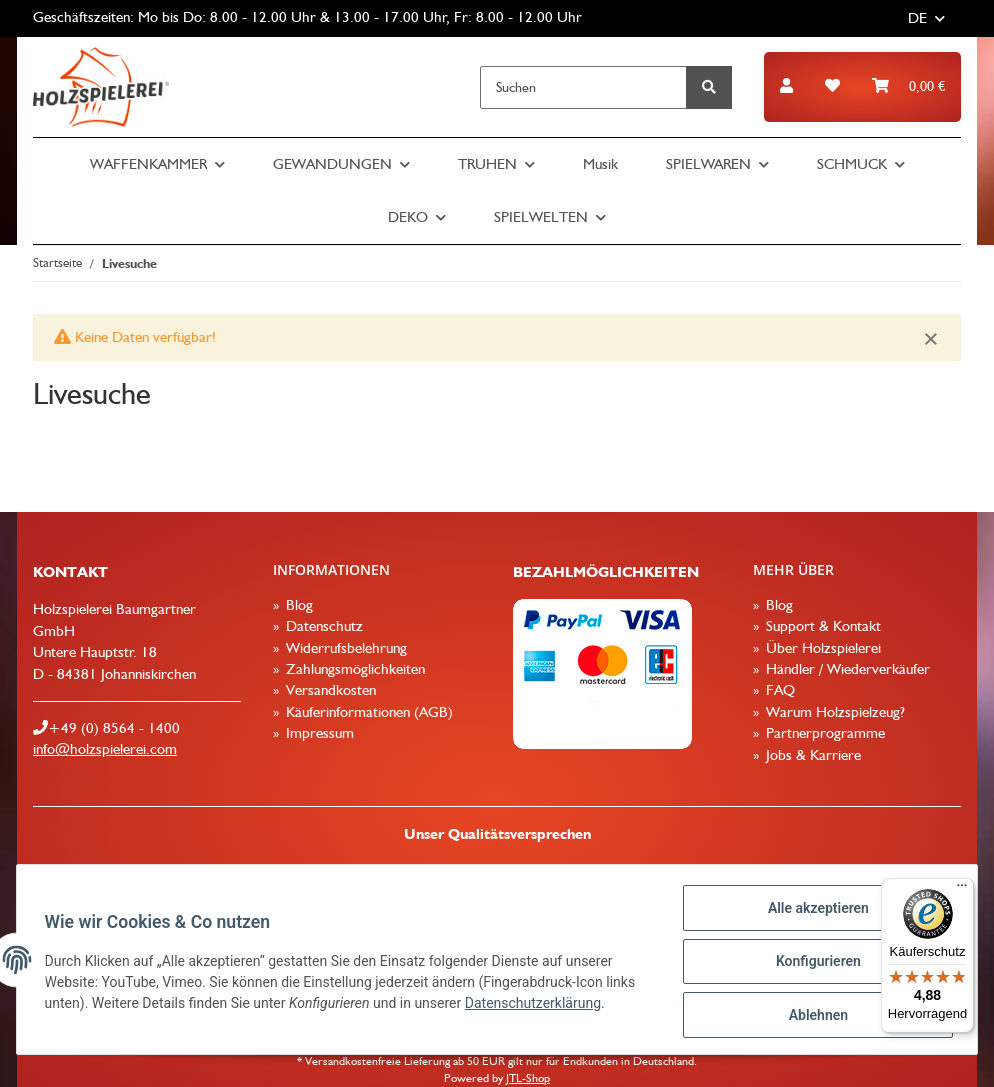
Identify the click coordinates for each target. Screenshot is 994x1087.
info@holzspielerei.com (105, 749)
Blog (297, 605)
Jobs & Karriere (811, 755)
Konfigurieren (813, 964)
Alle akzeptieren (813, 912)
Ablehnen (813, 1016)
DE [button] (917, 18)
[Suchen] (583, 87)
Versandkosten (329, 690)
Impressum (318, 733)
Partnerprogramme (823, 733)
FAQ (778, 690)
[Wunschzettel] (832, 86)
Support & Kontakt (821, 626)
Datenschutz (322, 626)
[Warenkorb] (908, 86)
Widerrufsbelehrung (344, 648)
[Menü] (962, 890)
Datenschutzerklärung (537, 1006)
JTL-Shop (528, 1078)
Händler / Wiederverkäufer (846, 669)
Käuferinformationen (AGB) (367, 712)
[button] (786, 86)
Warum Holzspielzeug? (833, 712)
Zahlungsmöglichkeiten (353, 669)
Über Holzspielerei (821, 648)
